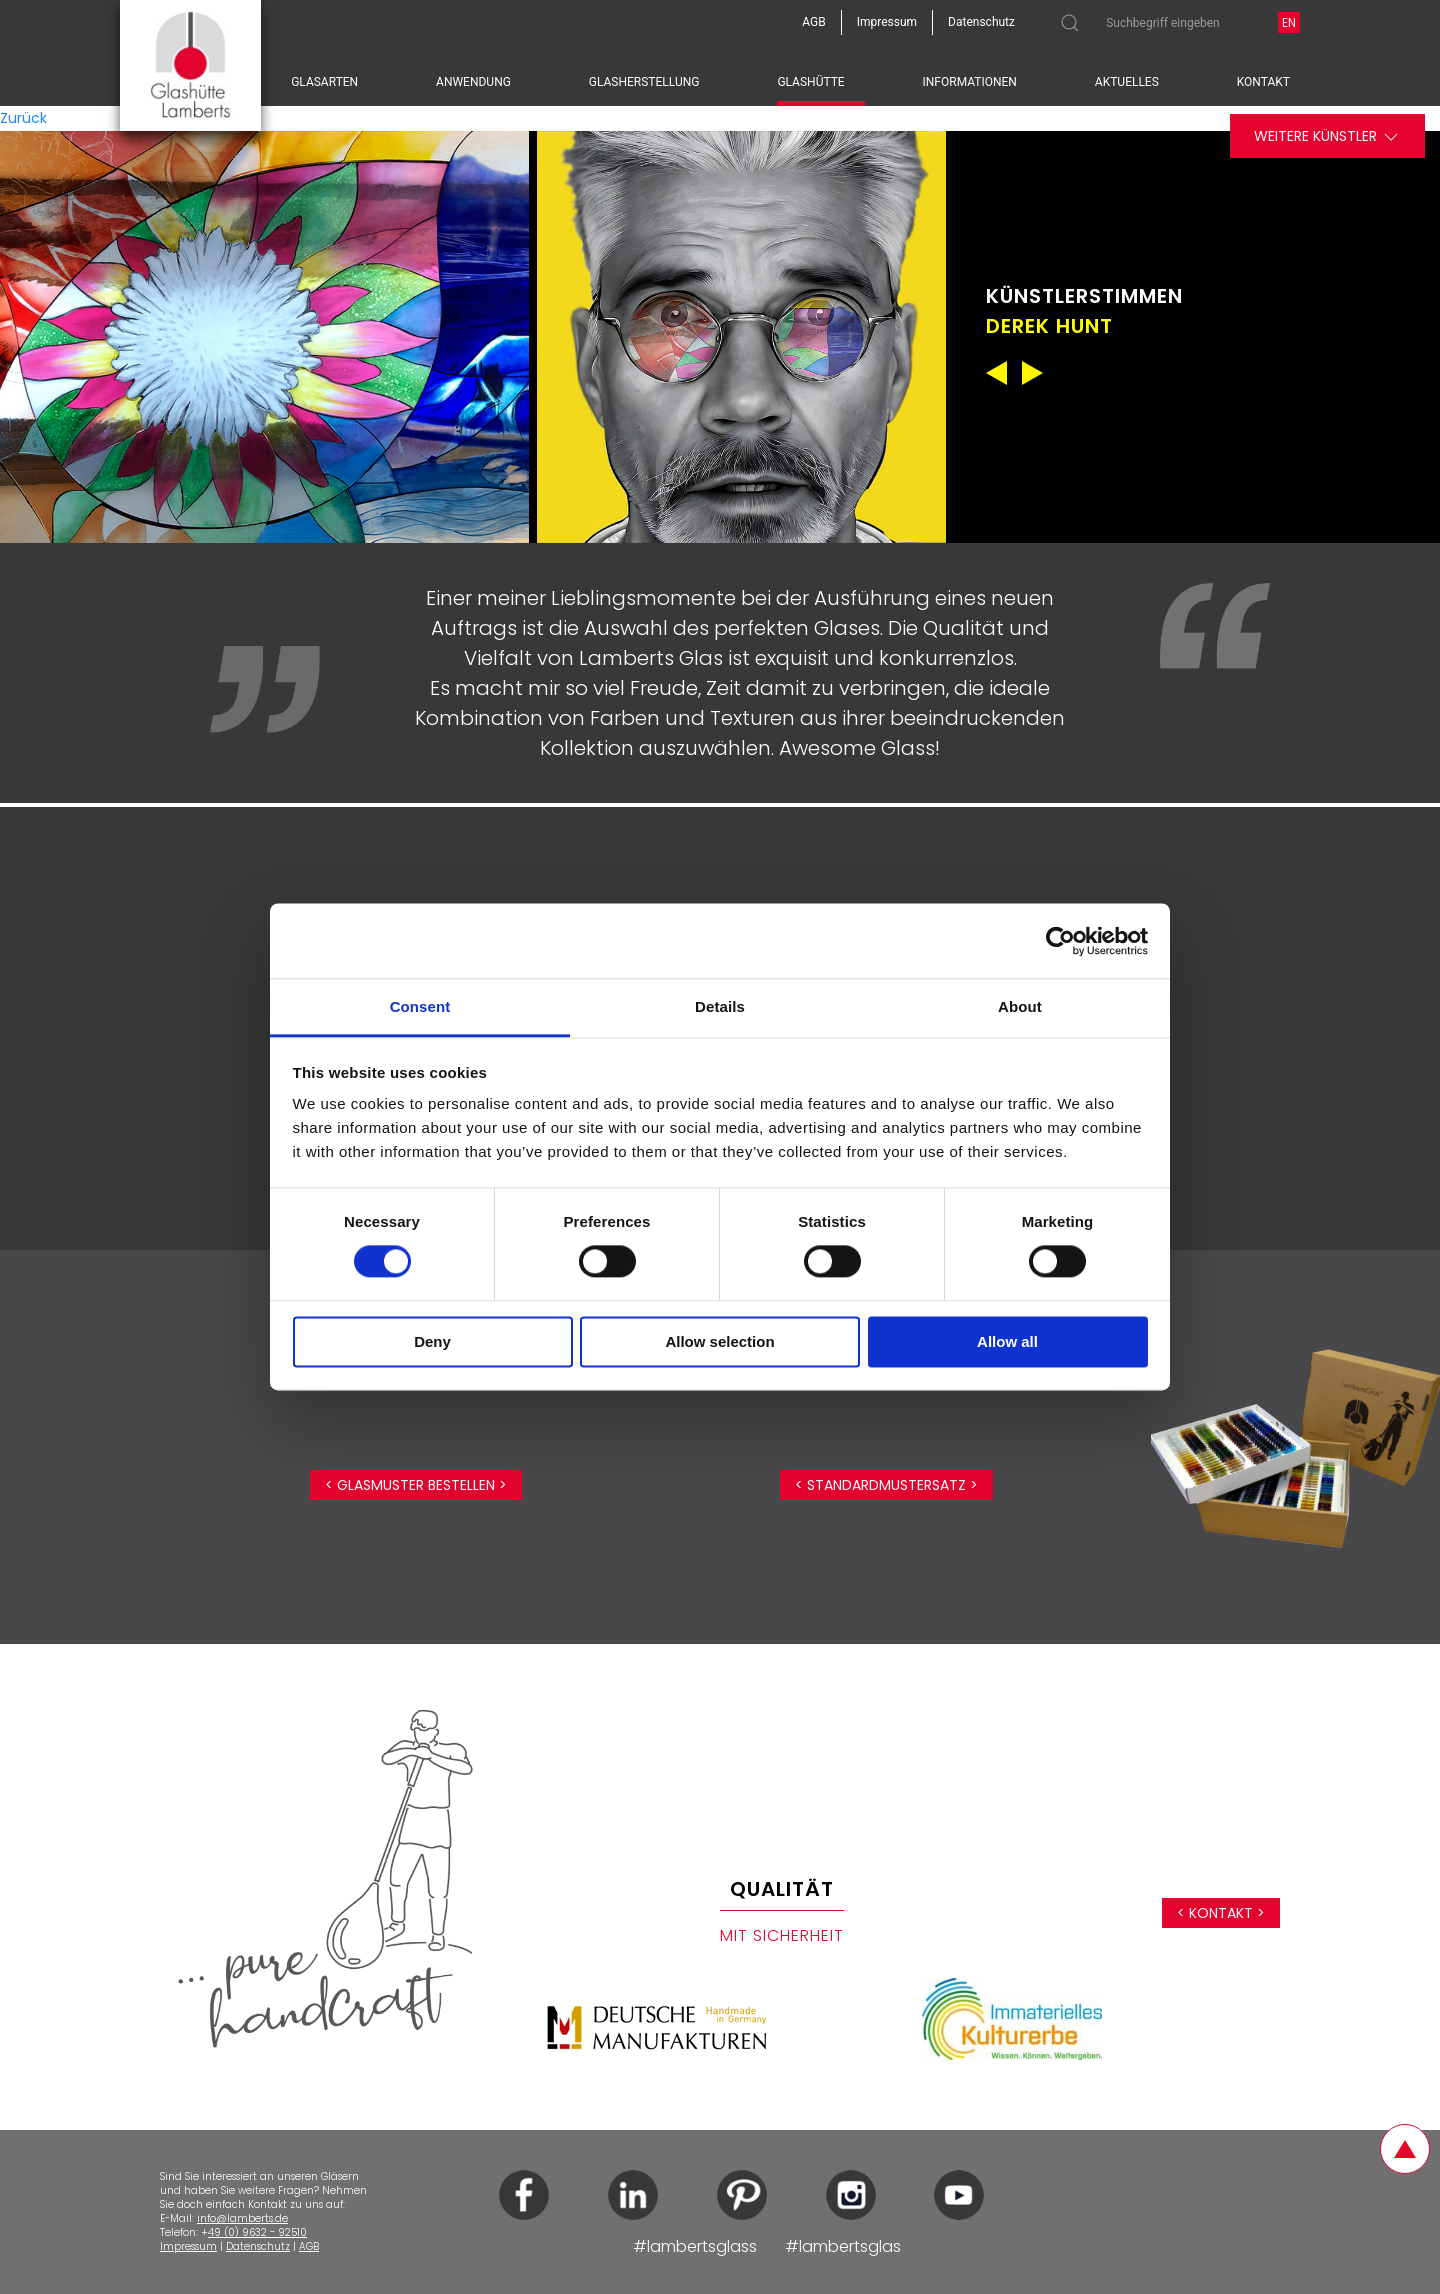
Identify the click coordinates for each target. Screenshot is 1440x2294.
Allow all (1007, 1341)
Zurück (23, 118)
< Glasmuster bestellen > (416, 1485)
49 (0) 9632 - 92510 (257, 2232)
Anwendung (473, 82)
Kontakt (1263, 82)
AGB (309, 2246)
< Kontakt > (1221, 1913)
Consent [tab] (420, 1006)
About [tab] (1020, 1006)
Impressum (188, 2246)
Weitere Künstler (1327, 136)
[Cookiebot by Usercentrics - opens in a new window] (1060, 941)
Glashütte (810, 82)
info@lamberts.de (242, 2218)
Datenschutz (258, 2246)
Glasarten (324, 82)
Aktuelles (1127, 82)
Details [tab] (720, 1006)
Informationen (970, 82)
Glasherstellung (644, 82)
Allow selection (719, 1341)
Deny (432, 1341)
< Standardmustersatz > (886, 1485)
